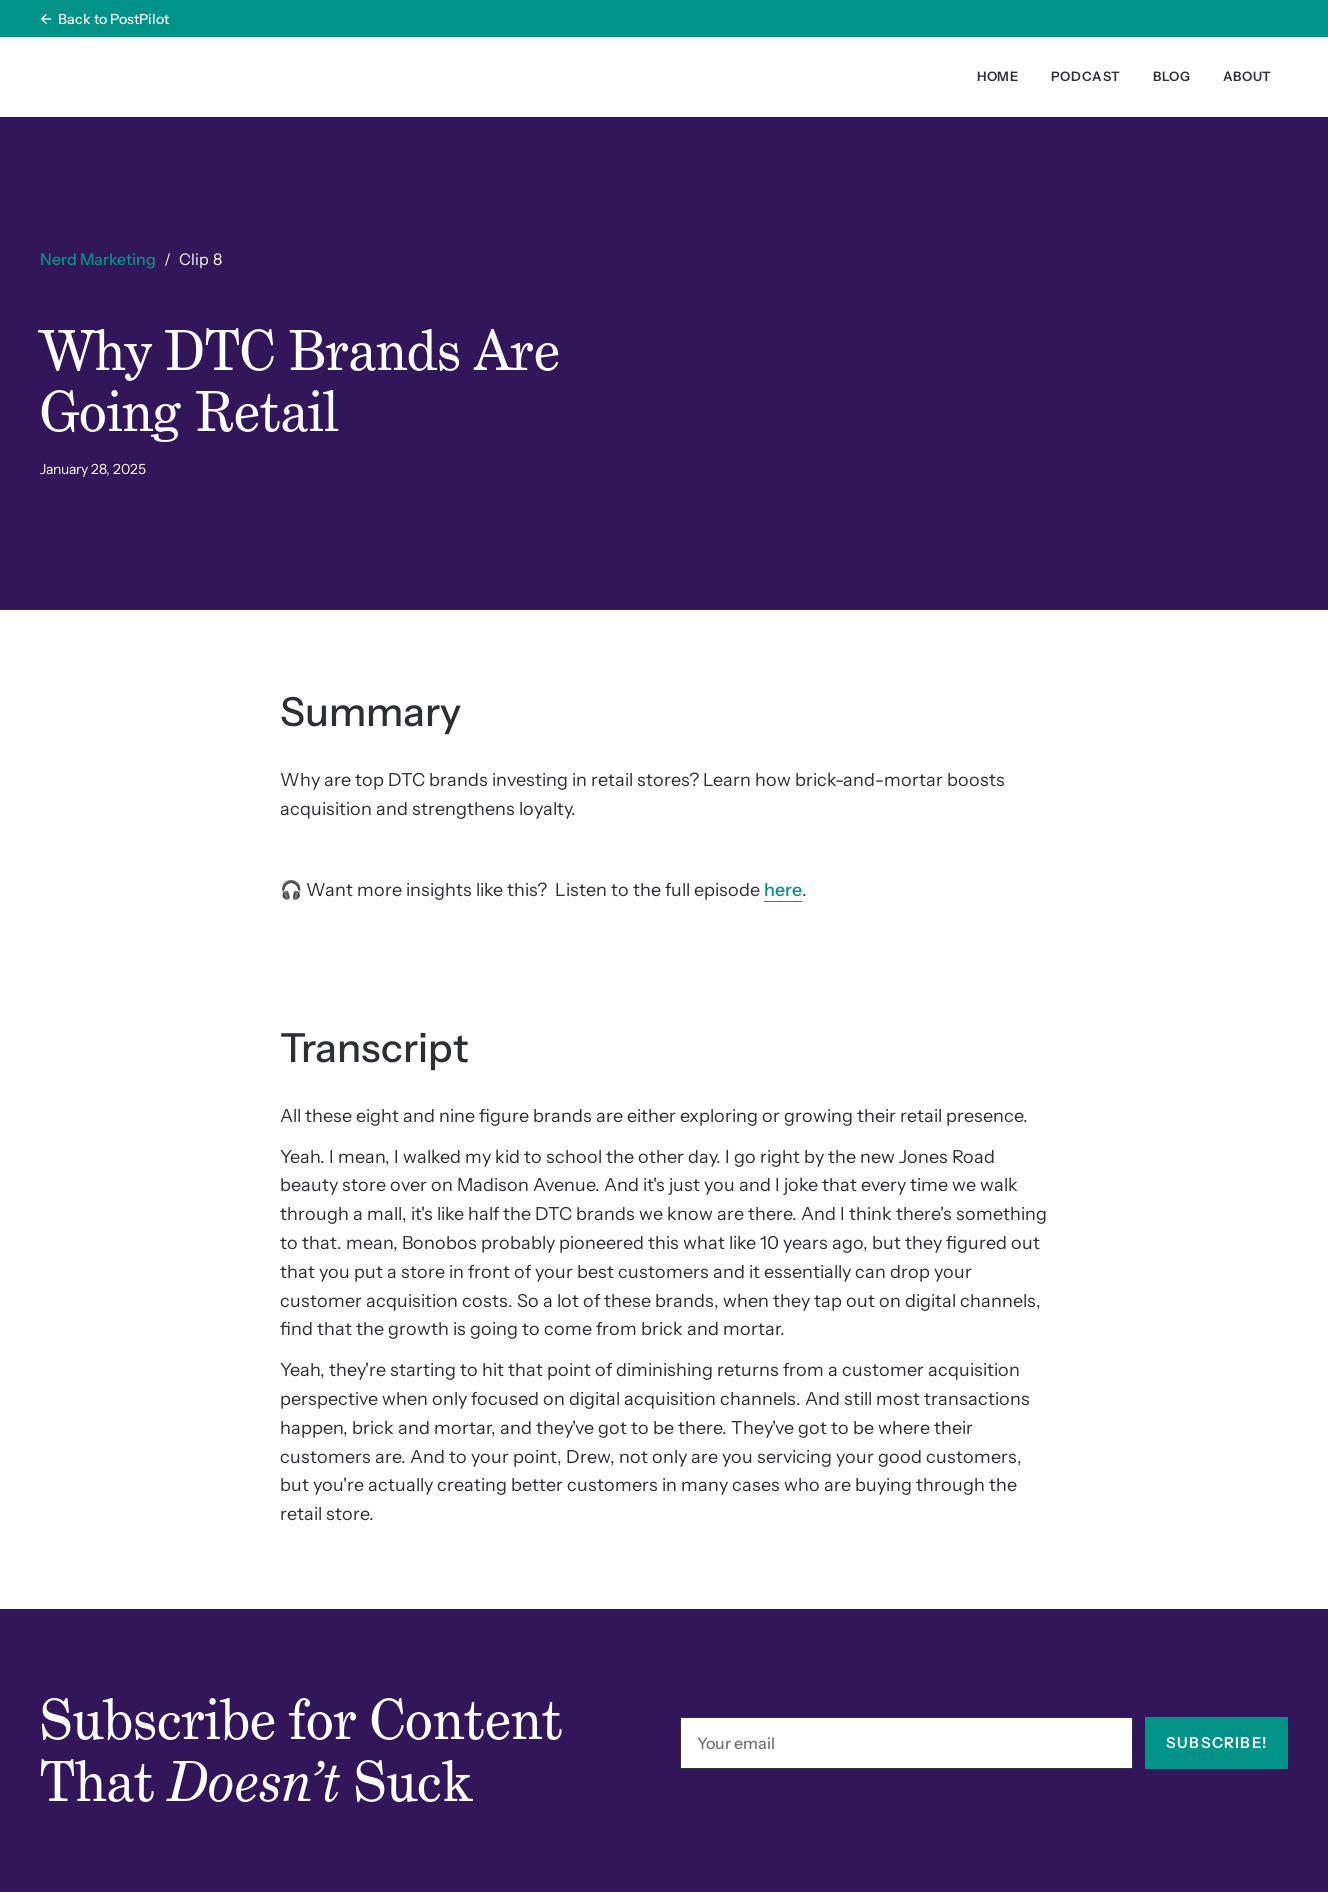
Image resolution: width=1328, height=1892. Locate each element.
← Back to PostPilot (104, 19)
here (783, 890)
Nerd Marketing (98, 259)
